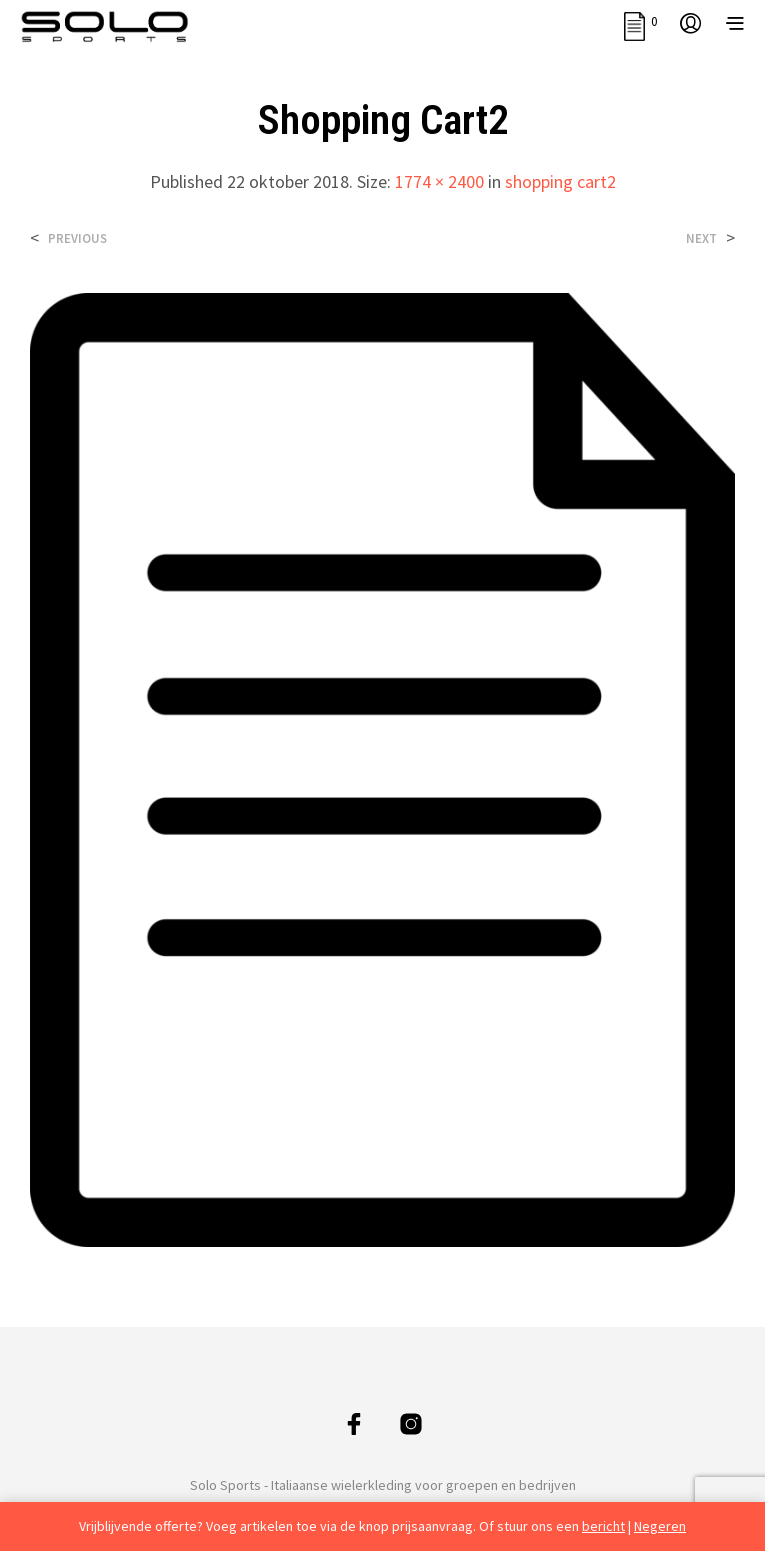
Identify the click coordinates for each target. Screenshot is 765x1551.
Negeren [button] (660, 1526)
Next (701, 238)
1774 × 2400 (439, 181)
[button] (640, 22)
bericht (603, 1526)
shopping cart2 (560, 181)
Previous (77, 238)
